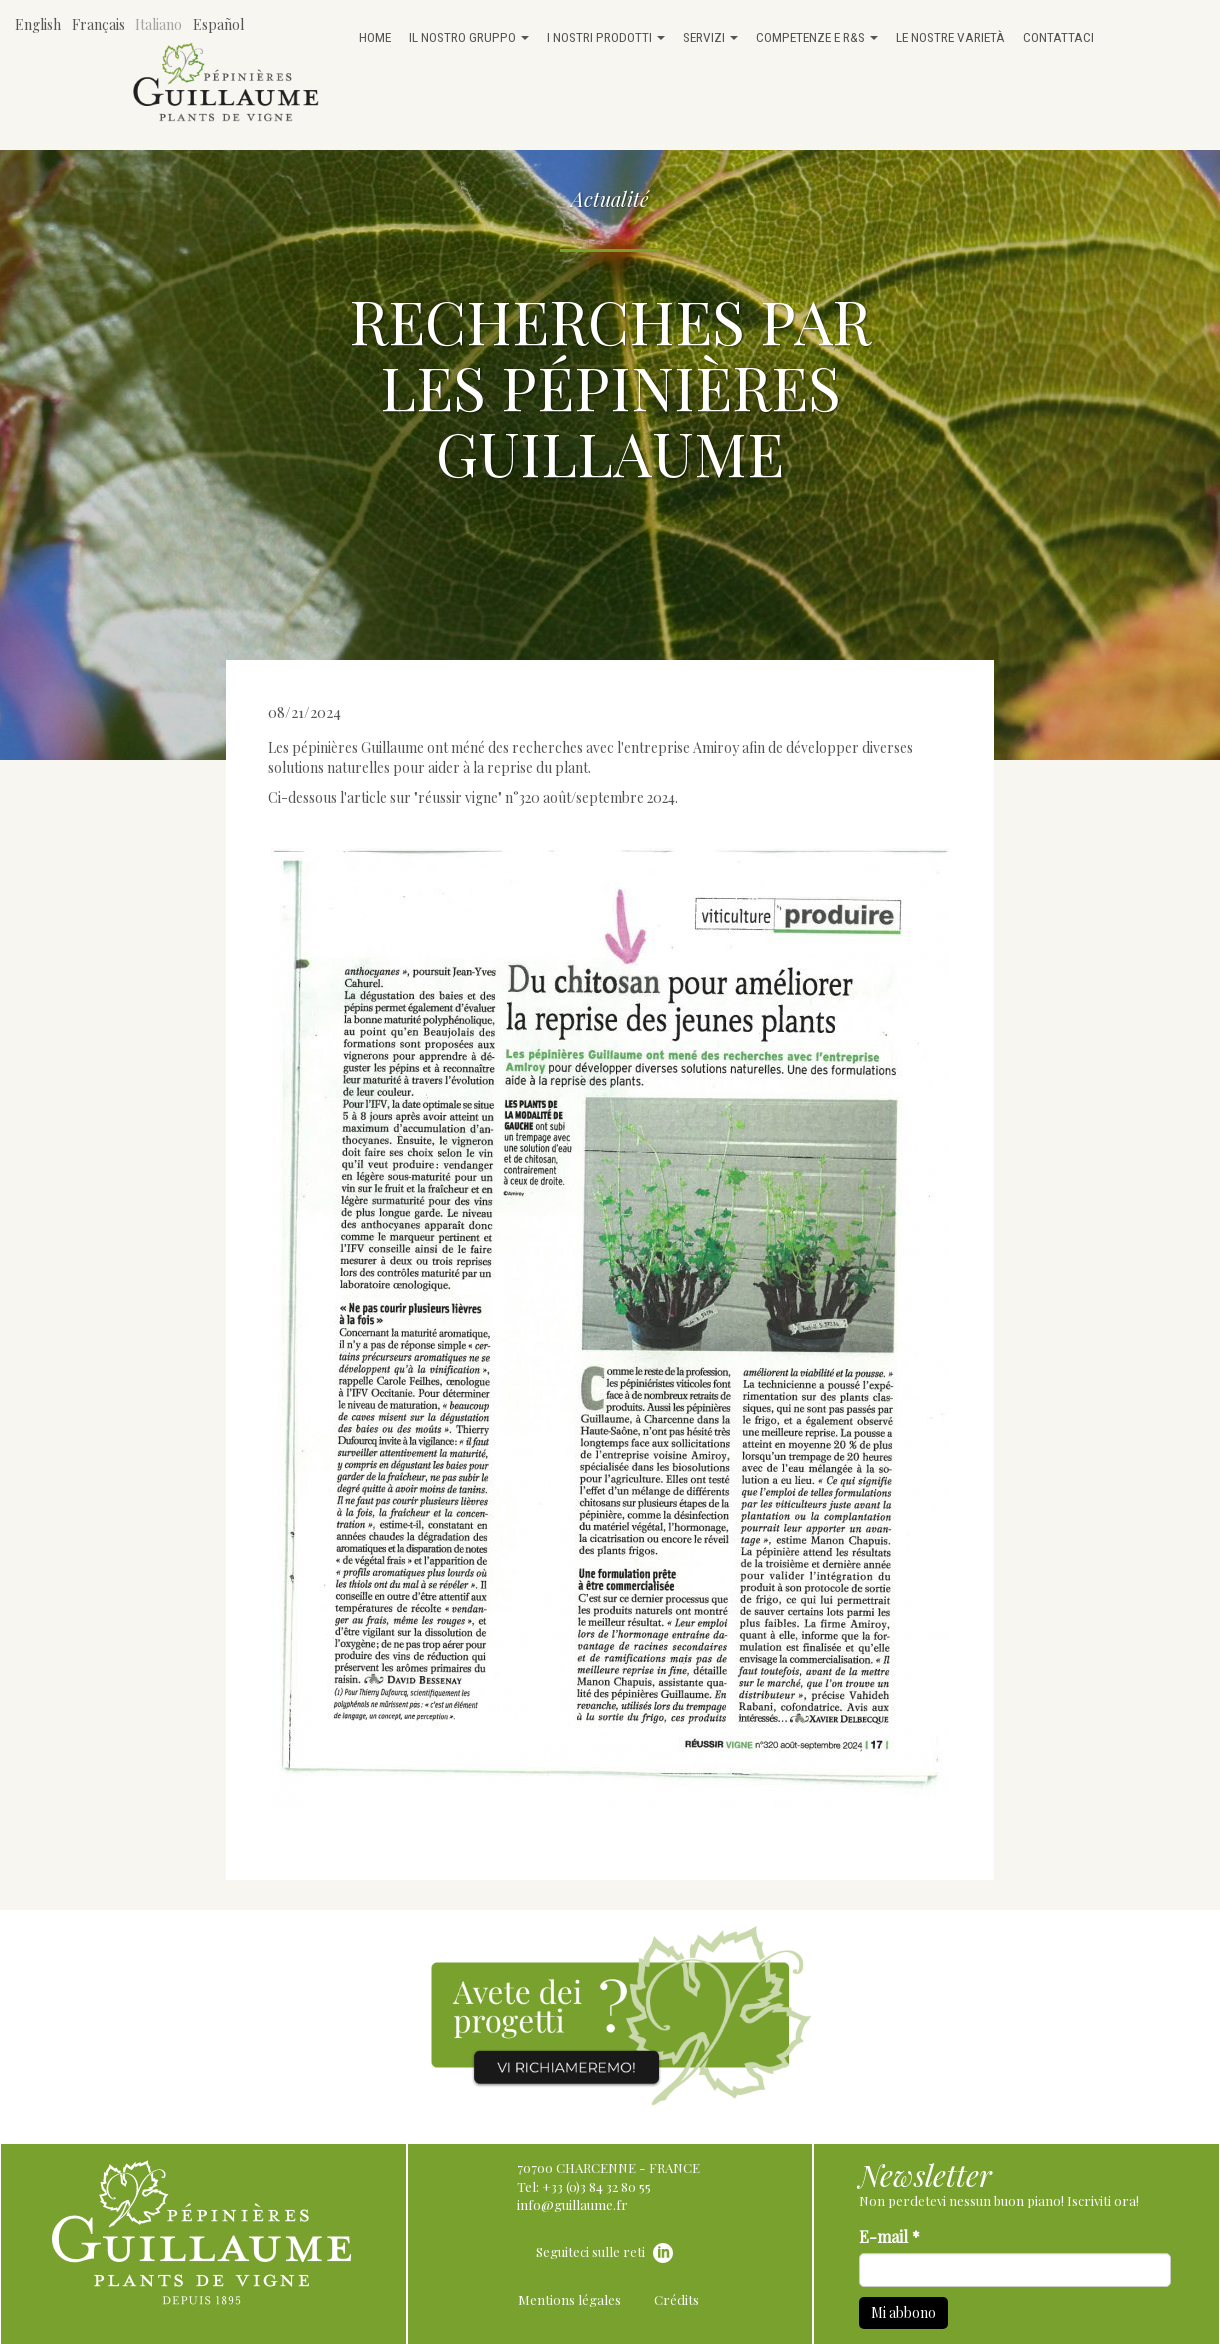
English (38, 24)
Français (98, 24)
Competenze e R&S (817, 37)
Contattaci (1058, 37)
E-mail (889, 2236)
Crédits (676, 2299)
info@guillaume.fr (572, 2204)
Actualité (610, 198)
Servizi (710, 37)
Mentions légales (569, 2299)
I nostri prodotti (606, 37)
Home (375, 37)
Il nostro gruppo (469, 37)
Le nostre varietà (950, 37)
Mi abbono (903, 2312)
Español (218, 24)
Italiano (158, 24)
